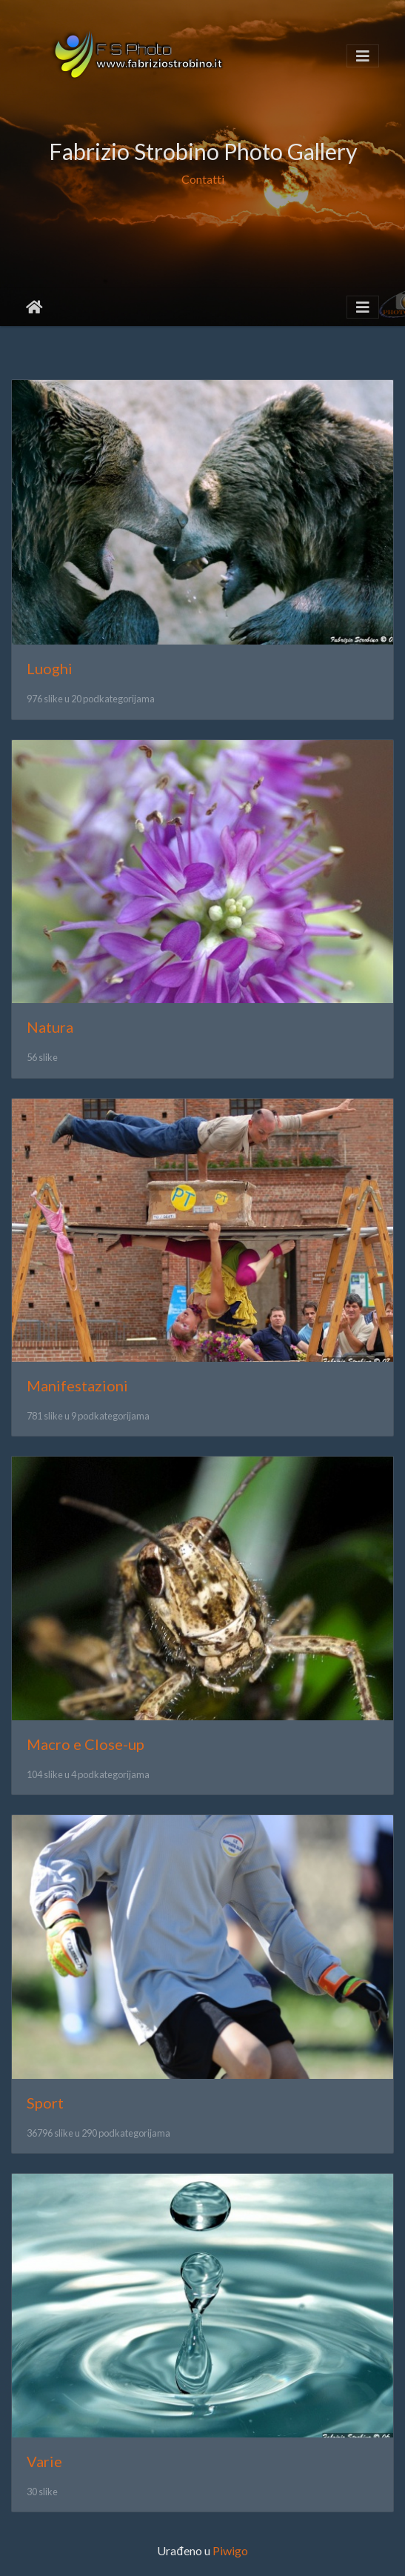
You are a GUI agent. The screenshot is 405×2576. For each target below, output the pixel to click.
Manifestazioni (77, 1385)
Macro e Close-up (85, 1744)
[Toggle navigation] (363, 55)
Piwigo (230, 2550)
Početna (34, 307)
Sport (45, 2102)
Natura (50, 1027)
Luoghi (50, 668)
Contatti (202, 179)
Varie (44, 2461)
